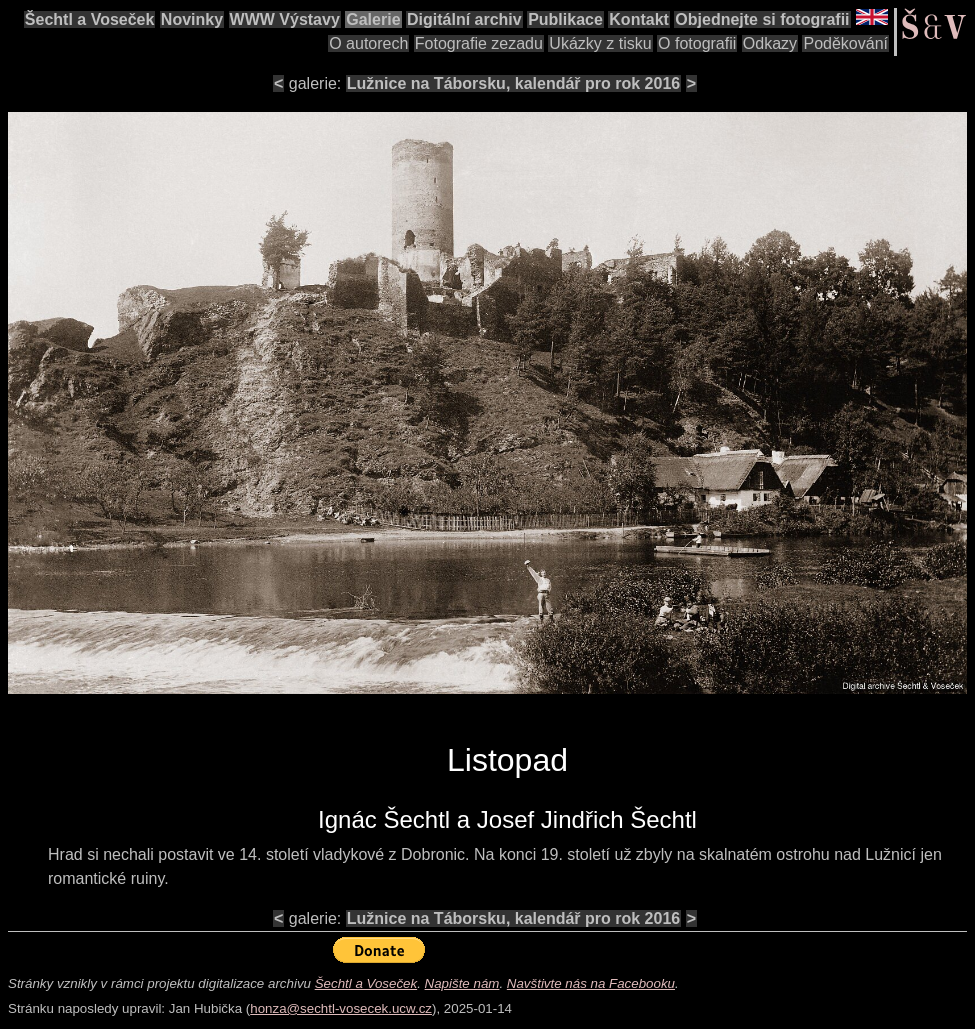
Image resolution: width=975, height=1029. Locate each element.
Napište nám (462, 983)
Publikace (565, 19)
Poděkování (845, 43)
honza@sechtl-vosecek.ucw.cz (341, 1008)
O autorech (368, 43)
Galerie (373, 19)
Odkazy (770, 43)
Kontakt (639, 19)
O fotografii (697, 43)
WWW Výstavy (285, 19)
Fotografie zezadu (479, 43)
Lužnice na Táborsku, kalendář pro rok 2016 (513, 83)
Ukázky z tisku (600, 43)
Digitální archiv (464, 19)
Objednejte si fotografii (762, 19)
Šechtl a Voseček (90, 19)
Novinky (192, 19)
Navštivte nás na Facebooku (591, 983)
